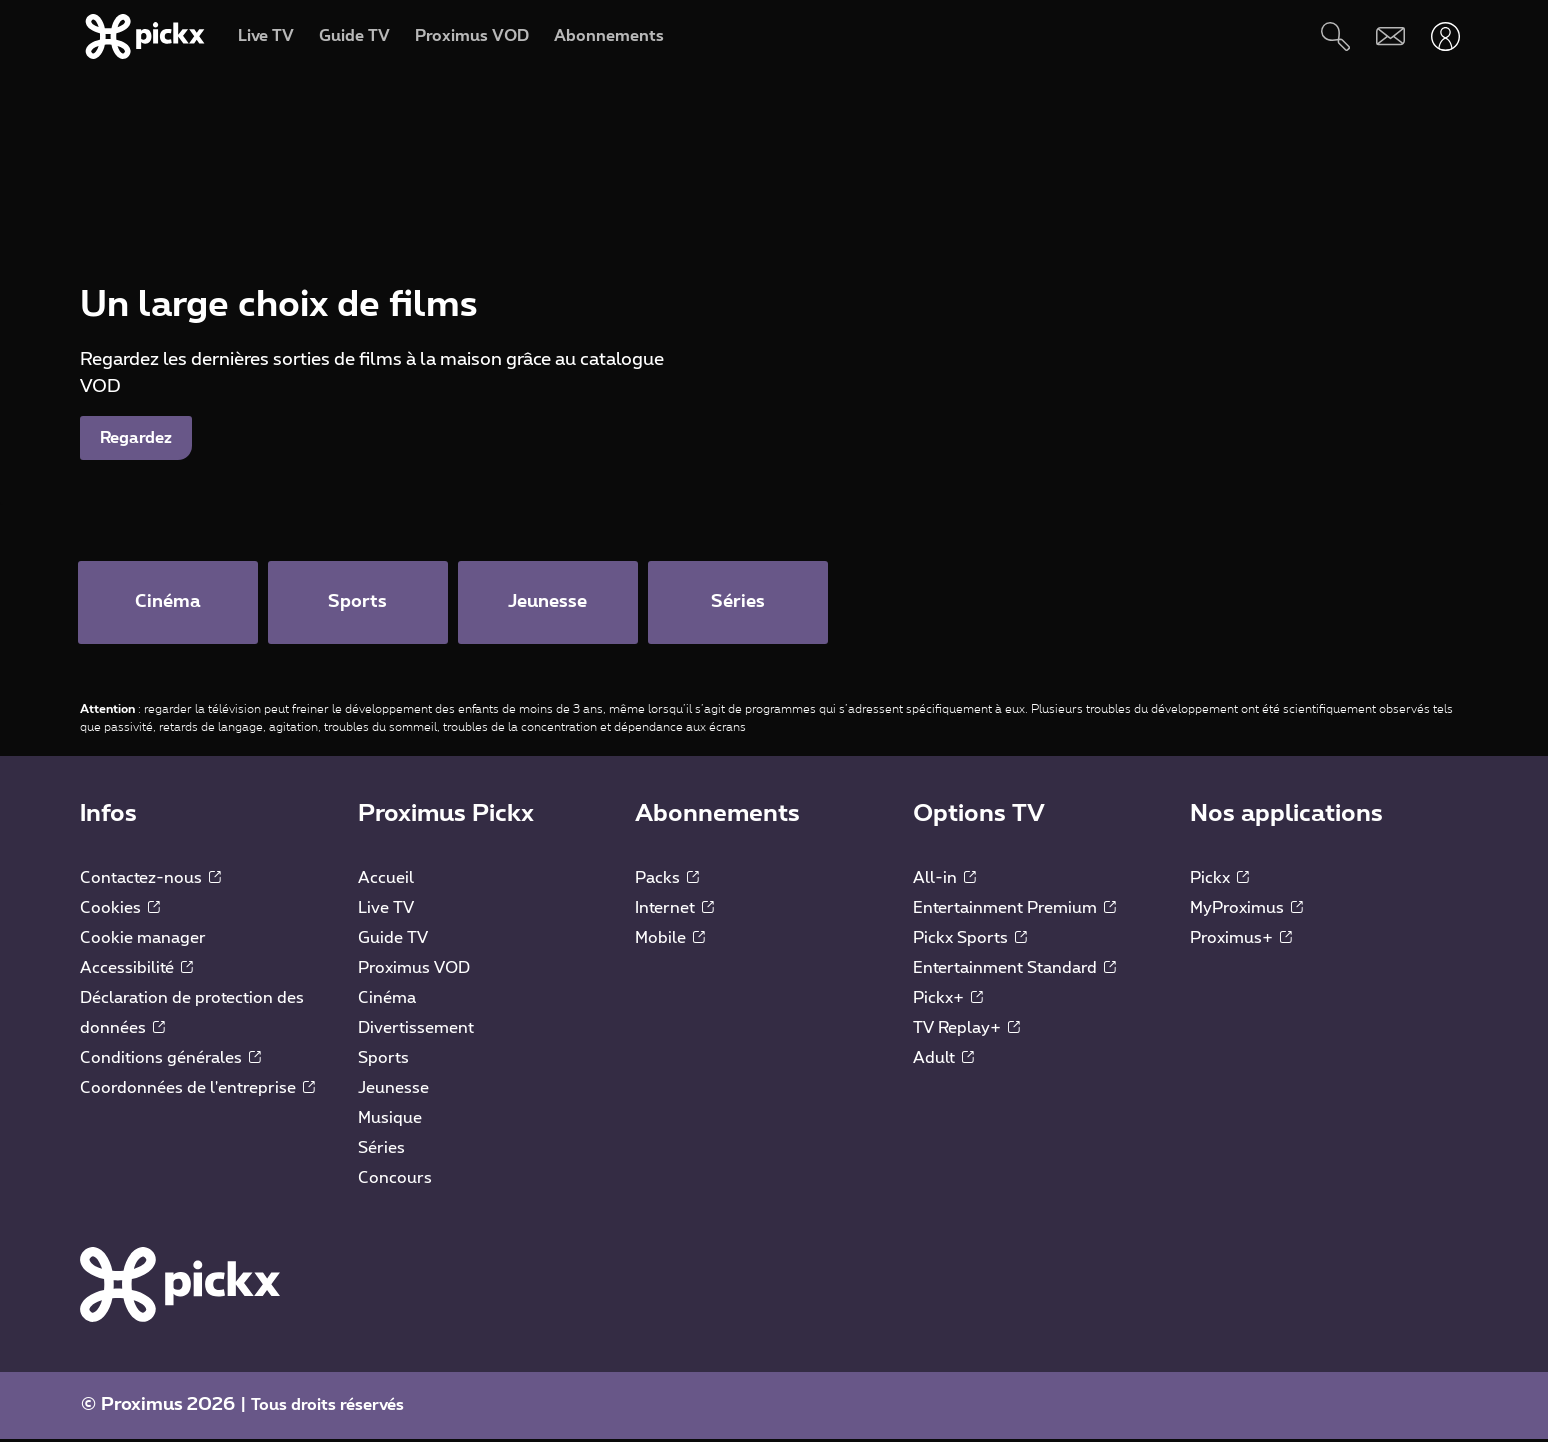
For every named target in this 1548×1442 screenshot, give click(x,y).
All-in (944, 880)
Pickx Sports (970, 940)
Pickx (1219, 880)
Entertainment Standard (1014, 970)
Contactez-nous (150, 880)
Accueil (386, 880)
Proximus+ (1241, 940)
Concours (395, 1180)
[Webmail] (1390, 36)
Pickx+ (948, 1000)
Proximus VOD (414, 970)
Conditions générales (170, 1060)
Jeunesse (393, 1090)
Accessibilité (136, 970)
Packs (667, 880)
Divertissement (416, 1030)
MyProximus (1246, 910)
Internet (674, 910)
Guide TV (393, 940)
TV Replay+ (966, 1030)
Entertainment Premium (1014, 910)
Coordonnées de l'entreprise (197, 1090)
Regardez (136, 438)
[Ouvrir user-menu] (1445, 36)
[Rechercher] (1335, 36)
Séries (381, 1150)
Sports (383, 1060)
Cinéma (387, 1000)
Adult (943, 1060)
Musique (390, 1120)
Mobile (670, 940)
